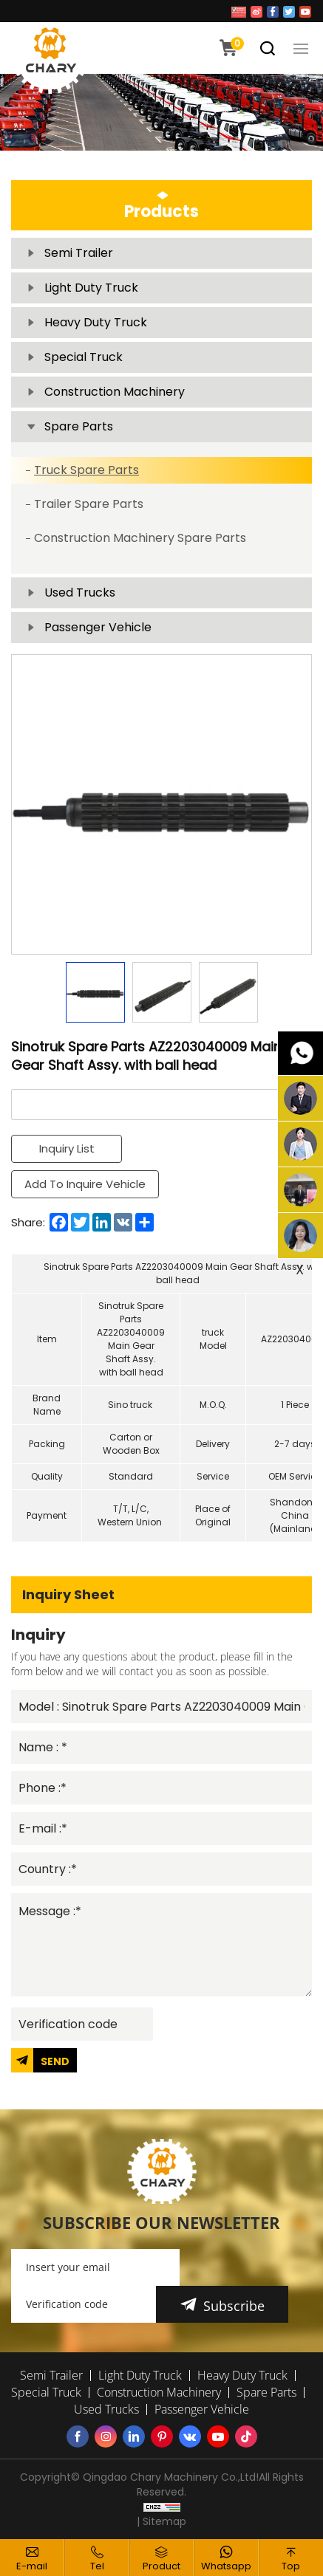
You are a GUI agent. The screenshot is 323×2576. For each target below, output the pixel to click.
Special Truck (83, 356)
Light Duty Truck (91, 287)
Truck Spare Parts (86, 469)
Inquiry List (67, 1148)
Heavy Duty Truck (95, 322)
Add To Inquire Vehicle (85, 1184)
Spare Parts (78, 426)
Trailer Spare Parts (88, 503)
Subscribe (234, 2306)
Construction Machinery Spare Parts (140, 537)
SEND (55, 2061)
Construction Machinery (114, 391)
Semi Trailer (78, 252)
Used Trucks (79, 592)
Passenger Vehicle (98, 627)
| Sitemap (161, 2521)
